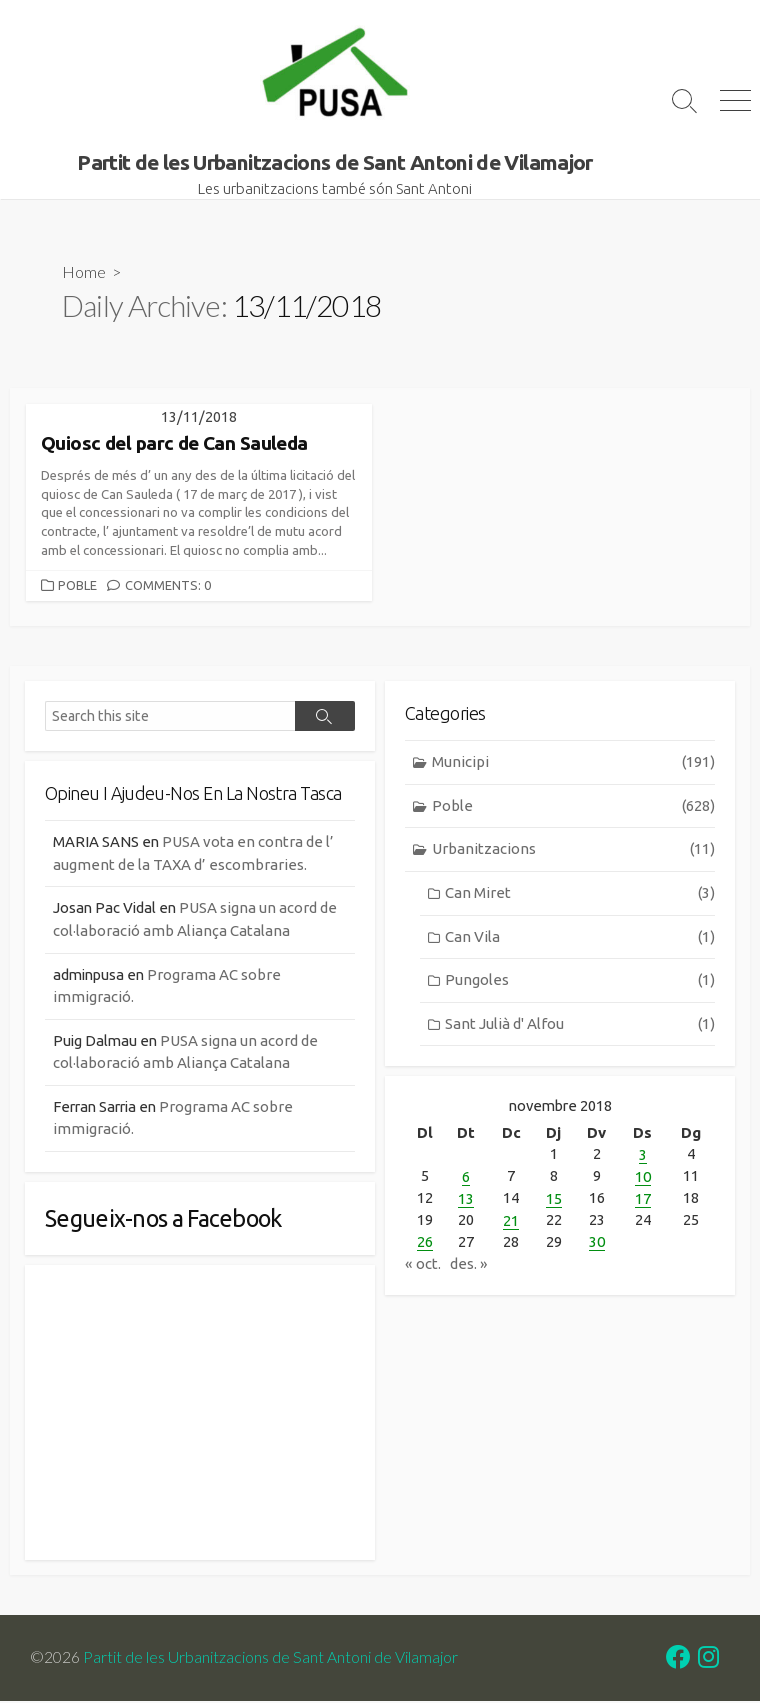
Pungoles (580, 981)
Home (84, 272)
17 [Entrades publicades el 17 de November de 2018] (643, 1198)
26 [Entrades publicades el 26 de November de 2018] (425, 1240)
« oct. (423, 1261)
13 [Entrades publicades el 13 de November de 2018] (466, 1198)
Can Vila (580, 938)
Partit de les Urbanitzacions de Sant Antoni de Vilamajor (270, 1659)
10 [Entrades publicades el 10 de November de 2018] (643, 1177)
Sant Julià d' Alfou (580, 1025)
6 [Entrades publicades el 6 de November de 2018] (466, 1177)
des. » (469, 1261)
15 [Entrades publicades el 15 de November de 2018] (554, 1198)
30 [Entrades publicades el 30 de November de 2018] (597, 1240)
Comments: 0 (168, 586)
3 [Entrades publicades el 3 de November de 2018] (643, 1156)
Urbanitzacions (573, 851)
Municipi (573, 764)
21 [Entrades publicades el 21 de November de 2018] (511, 1219)
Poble (77, 586)
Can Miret (580, 894)
